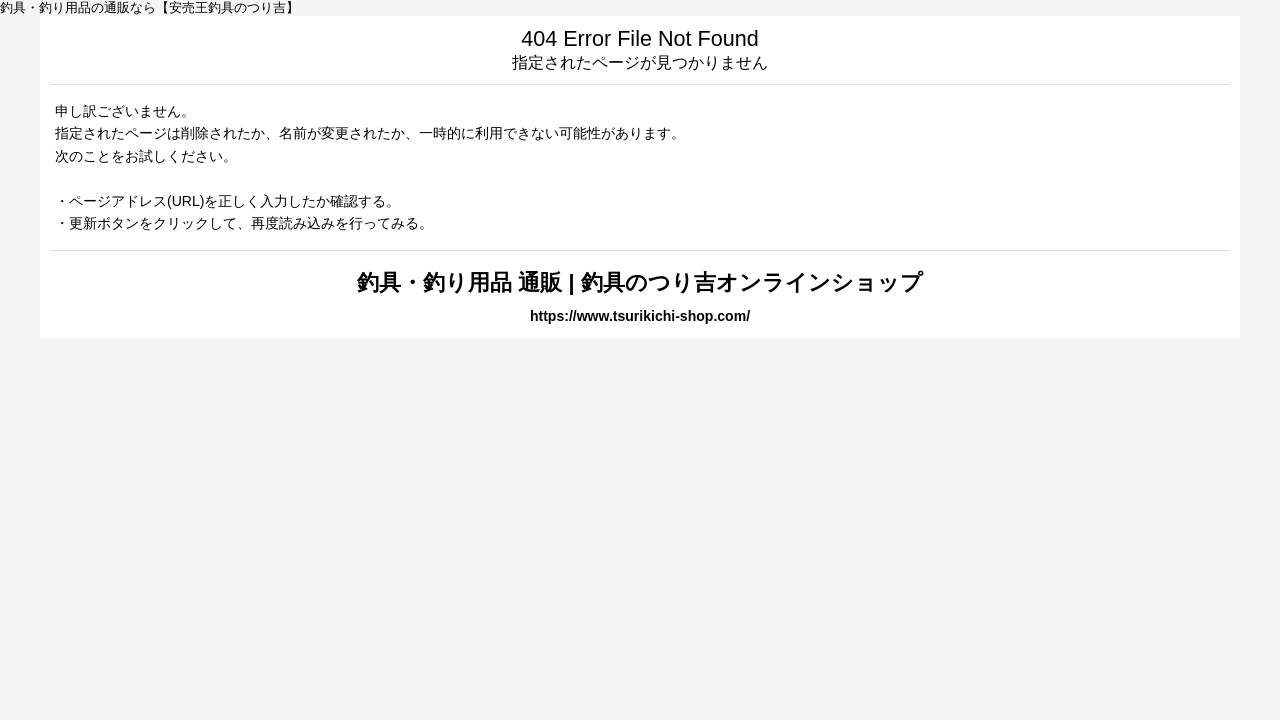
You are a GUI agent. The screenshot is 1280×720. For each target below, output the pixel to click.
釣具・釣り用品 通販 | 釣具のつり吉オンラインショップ (639, 282)
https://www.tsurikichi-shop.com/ (640, 316)
